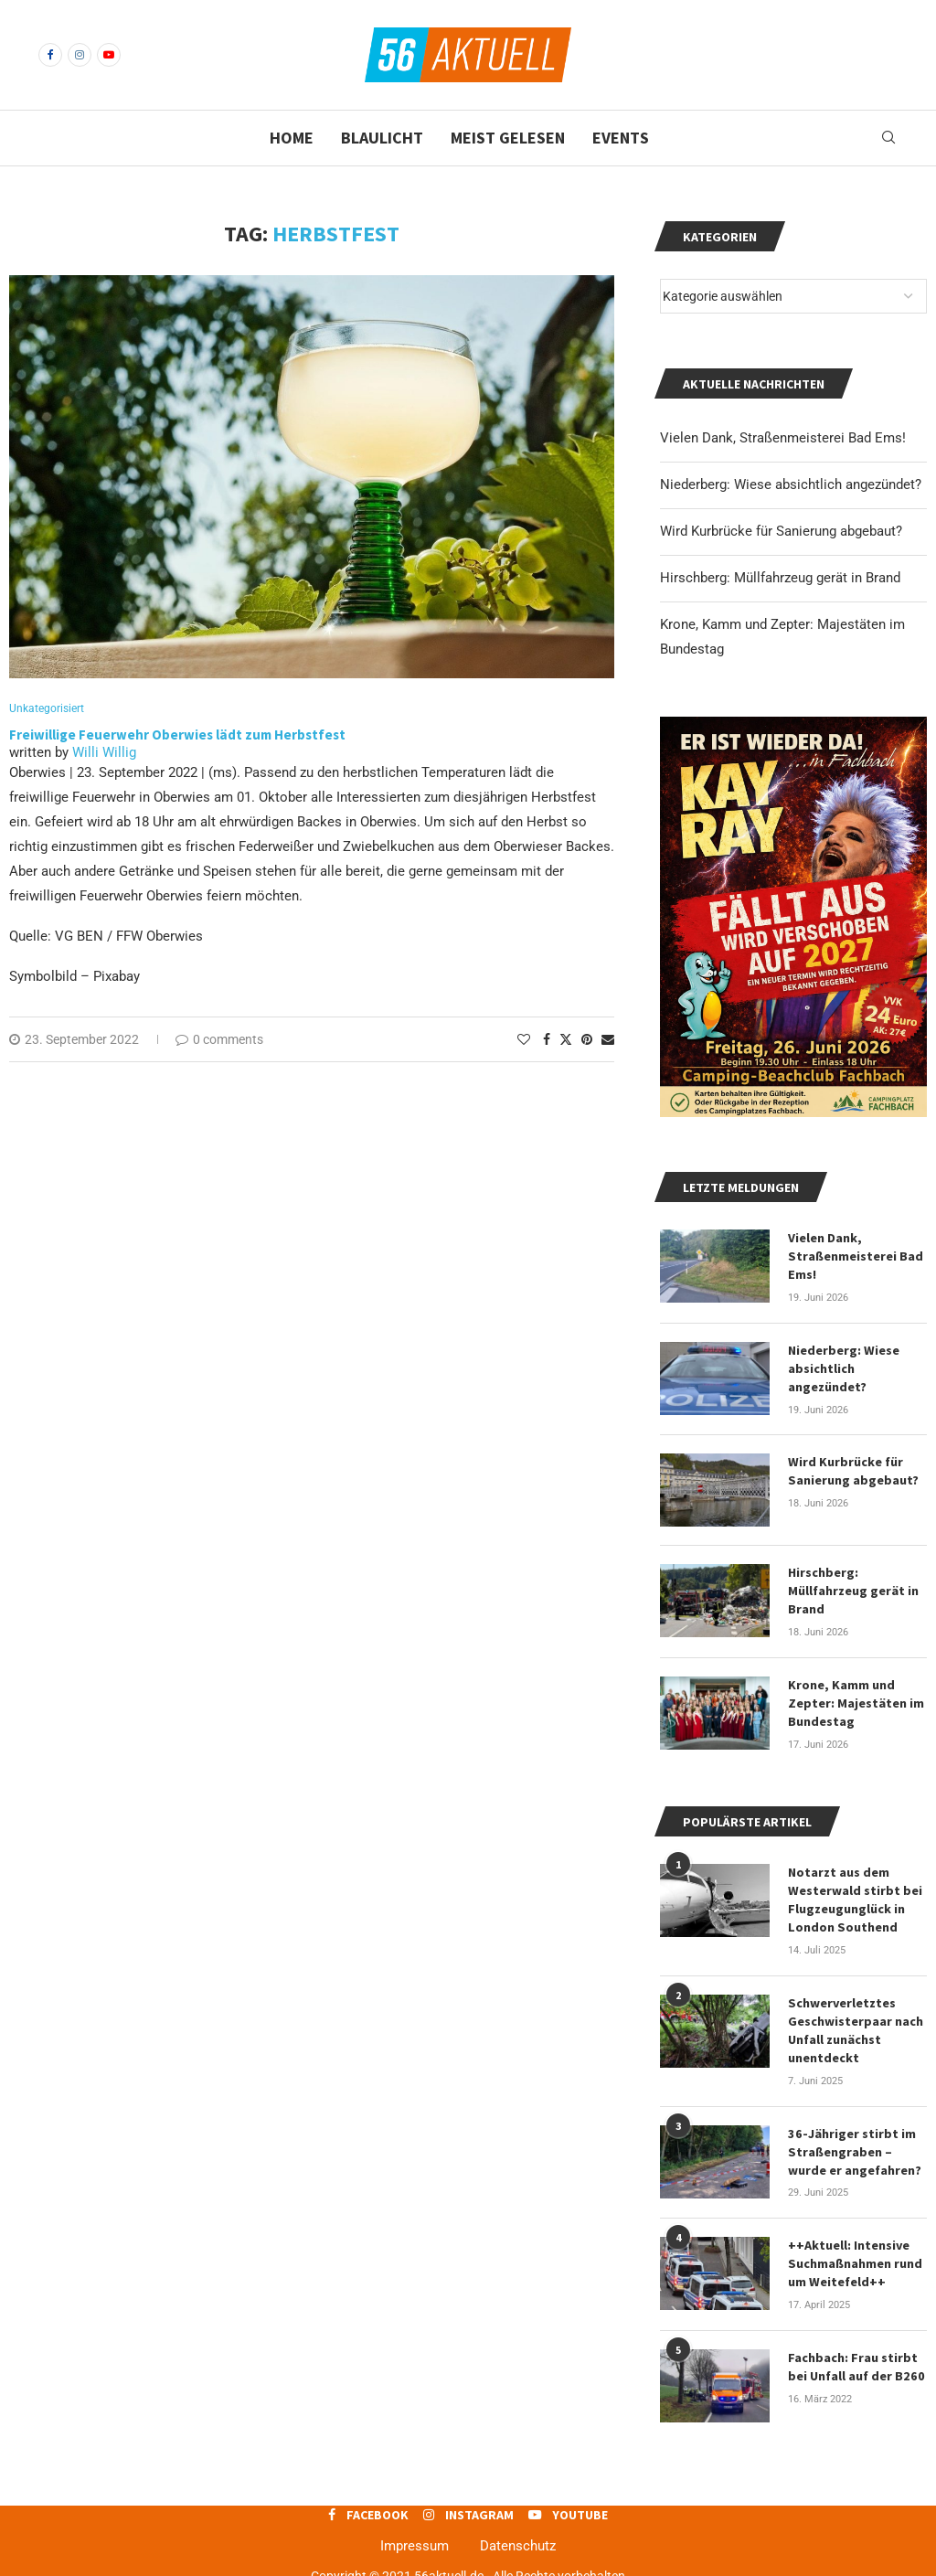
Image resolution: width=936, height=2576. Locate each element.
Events (620, 137)
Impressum (414, 2536)
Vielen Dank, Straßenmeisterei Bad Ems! (783, 438)
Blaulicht (382, 137)
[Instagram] (79, 55)
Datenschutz (518, 2536)
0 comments (219, 1040)
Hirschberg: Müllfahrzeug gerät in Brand (780, 577)
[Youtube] (109, 55)
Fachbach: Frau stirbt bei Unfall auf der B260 (855, 2357)
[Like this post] (523, 1040)
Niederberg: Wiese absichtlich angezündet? (790, 484)
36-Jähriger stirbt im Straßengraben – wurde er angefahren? (854, 2144)
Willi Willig (104, 753)
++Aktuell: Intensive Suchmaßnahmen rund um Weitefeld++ (854, 2255)
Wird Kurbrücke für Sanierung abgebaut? (781, 531)
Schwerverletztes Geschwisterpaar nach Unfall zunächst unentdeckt (855, 2024)
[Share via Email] (607, 1040)
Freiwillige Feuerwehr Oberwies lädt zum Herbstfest (178, 735)
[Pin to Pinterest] (586, 1040)
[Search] (888, 138)
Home (292, 137)
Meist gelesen (508, 137)
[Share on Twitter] (565, 1040)
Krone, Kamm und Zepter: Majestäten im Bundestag (855, 1700)
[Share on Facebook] (546, 1040)
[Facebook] (50, 55)
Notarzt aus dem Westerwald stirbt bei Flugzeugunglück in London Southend (854, 1894)
